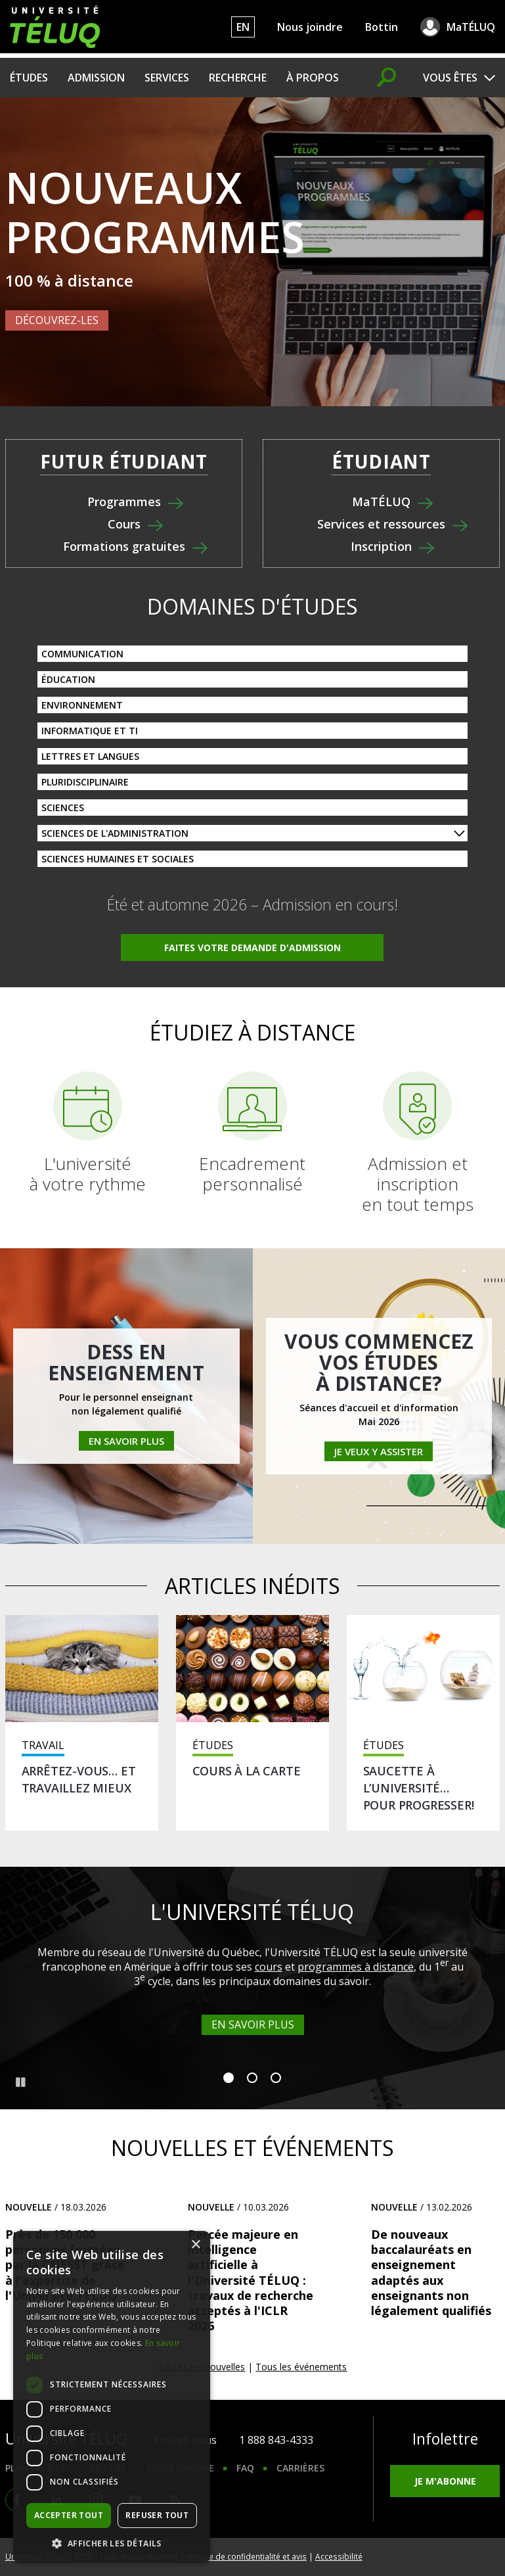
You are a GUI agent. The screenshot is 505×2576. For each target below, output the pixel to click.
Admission (96, 77)
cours (268, 1966)
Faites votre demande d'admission (252, 947)
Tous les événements (301, 2366)
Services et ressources (381, 524)
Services (166, 77)
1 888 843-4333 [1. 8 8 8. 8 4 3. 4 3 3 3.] (276, 2440)
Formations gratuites (124, 547)
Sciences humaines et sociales (117, 859)
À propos (312, 77)
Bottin (381, 27)
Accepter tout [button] (68, 2515)
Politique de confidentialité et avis (244, 2556)
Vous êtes (450, 77)
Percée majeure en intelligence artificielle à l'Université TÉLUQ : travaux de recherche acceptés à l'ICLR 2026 (250, 2279)
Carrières (300, 2468)
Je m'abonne (445, 2481)
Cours (124, 524)
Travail (43, 1745)
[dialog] (111, 2397)
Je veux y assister (378, 1451)
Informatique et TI (89, 730)
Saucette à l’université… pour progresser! (418, 1788)
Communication (82, 653)
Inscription (381, 547)
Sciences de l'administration (114, 833)
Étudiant (381, 462)
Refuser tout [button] (156, 2515)
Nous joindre (310, 27)
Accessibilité (338, 2556)
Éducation (68, 679)
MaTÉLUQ (471, 27)
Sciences (62, 807)
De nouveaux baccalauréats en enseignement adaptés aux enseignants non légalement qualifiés (431, 2272)
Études (29, 77)
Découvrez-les (57, 320)
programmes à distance (355, 1966)
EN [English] (243, 27)
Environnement (82, 705)
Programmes (124, 502)
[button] (111, 2543)
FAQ (245, 2468)
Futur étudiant (124, 462)
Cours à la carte (246, 1771)
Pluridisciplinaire (85, 782)
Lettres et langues (90, 756)
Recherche (238, 77)
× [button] (195, 2245)
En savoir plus (126, 1440)
